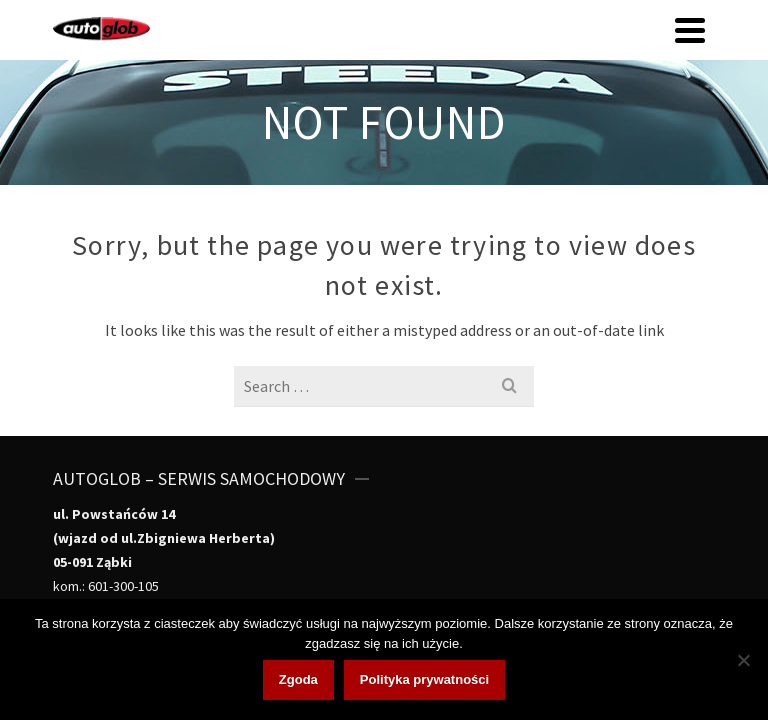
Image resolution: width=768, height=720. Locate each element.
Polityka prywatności (424, 679)
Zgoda (298, 679)
